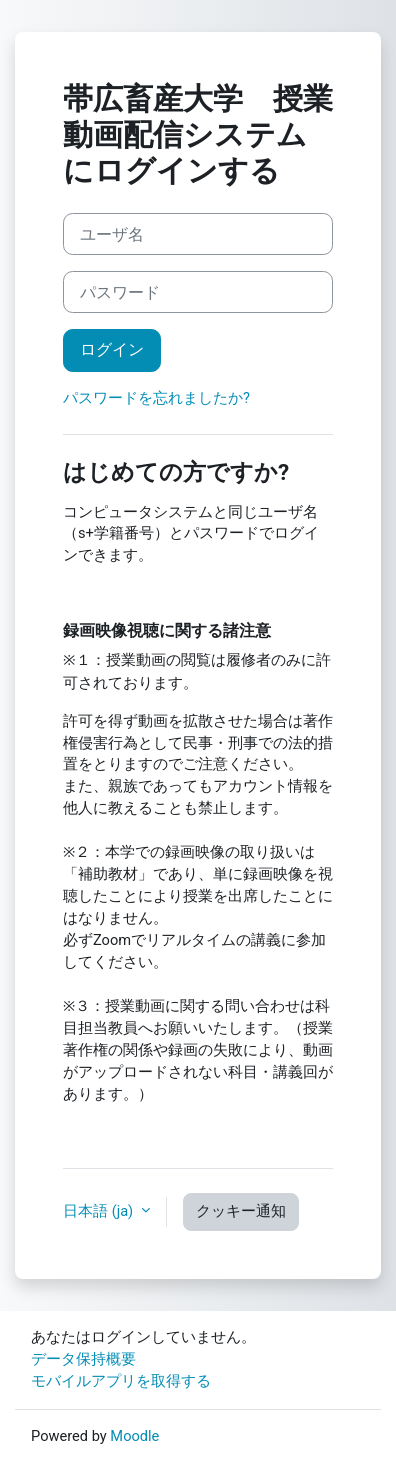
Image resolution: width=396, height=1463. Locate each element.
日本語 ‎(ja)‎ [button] (100, 1211)
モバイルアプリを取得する (121, 1381)
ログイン (112, 349)
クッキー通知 (241, 1211)
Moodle (134, 1436)
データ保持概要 (83, 1359)
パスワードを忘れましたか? (156, 398)
